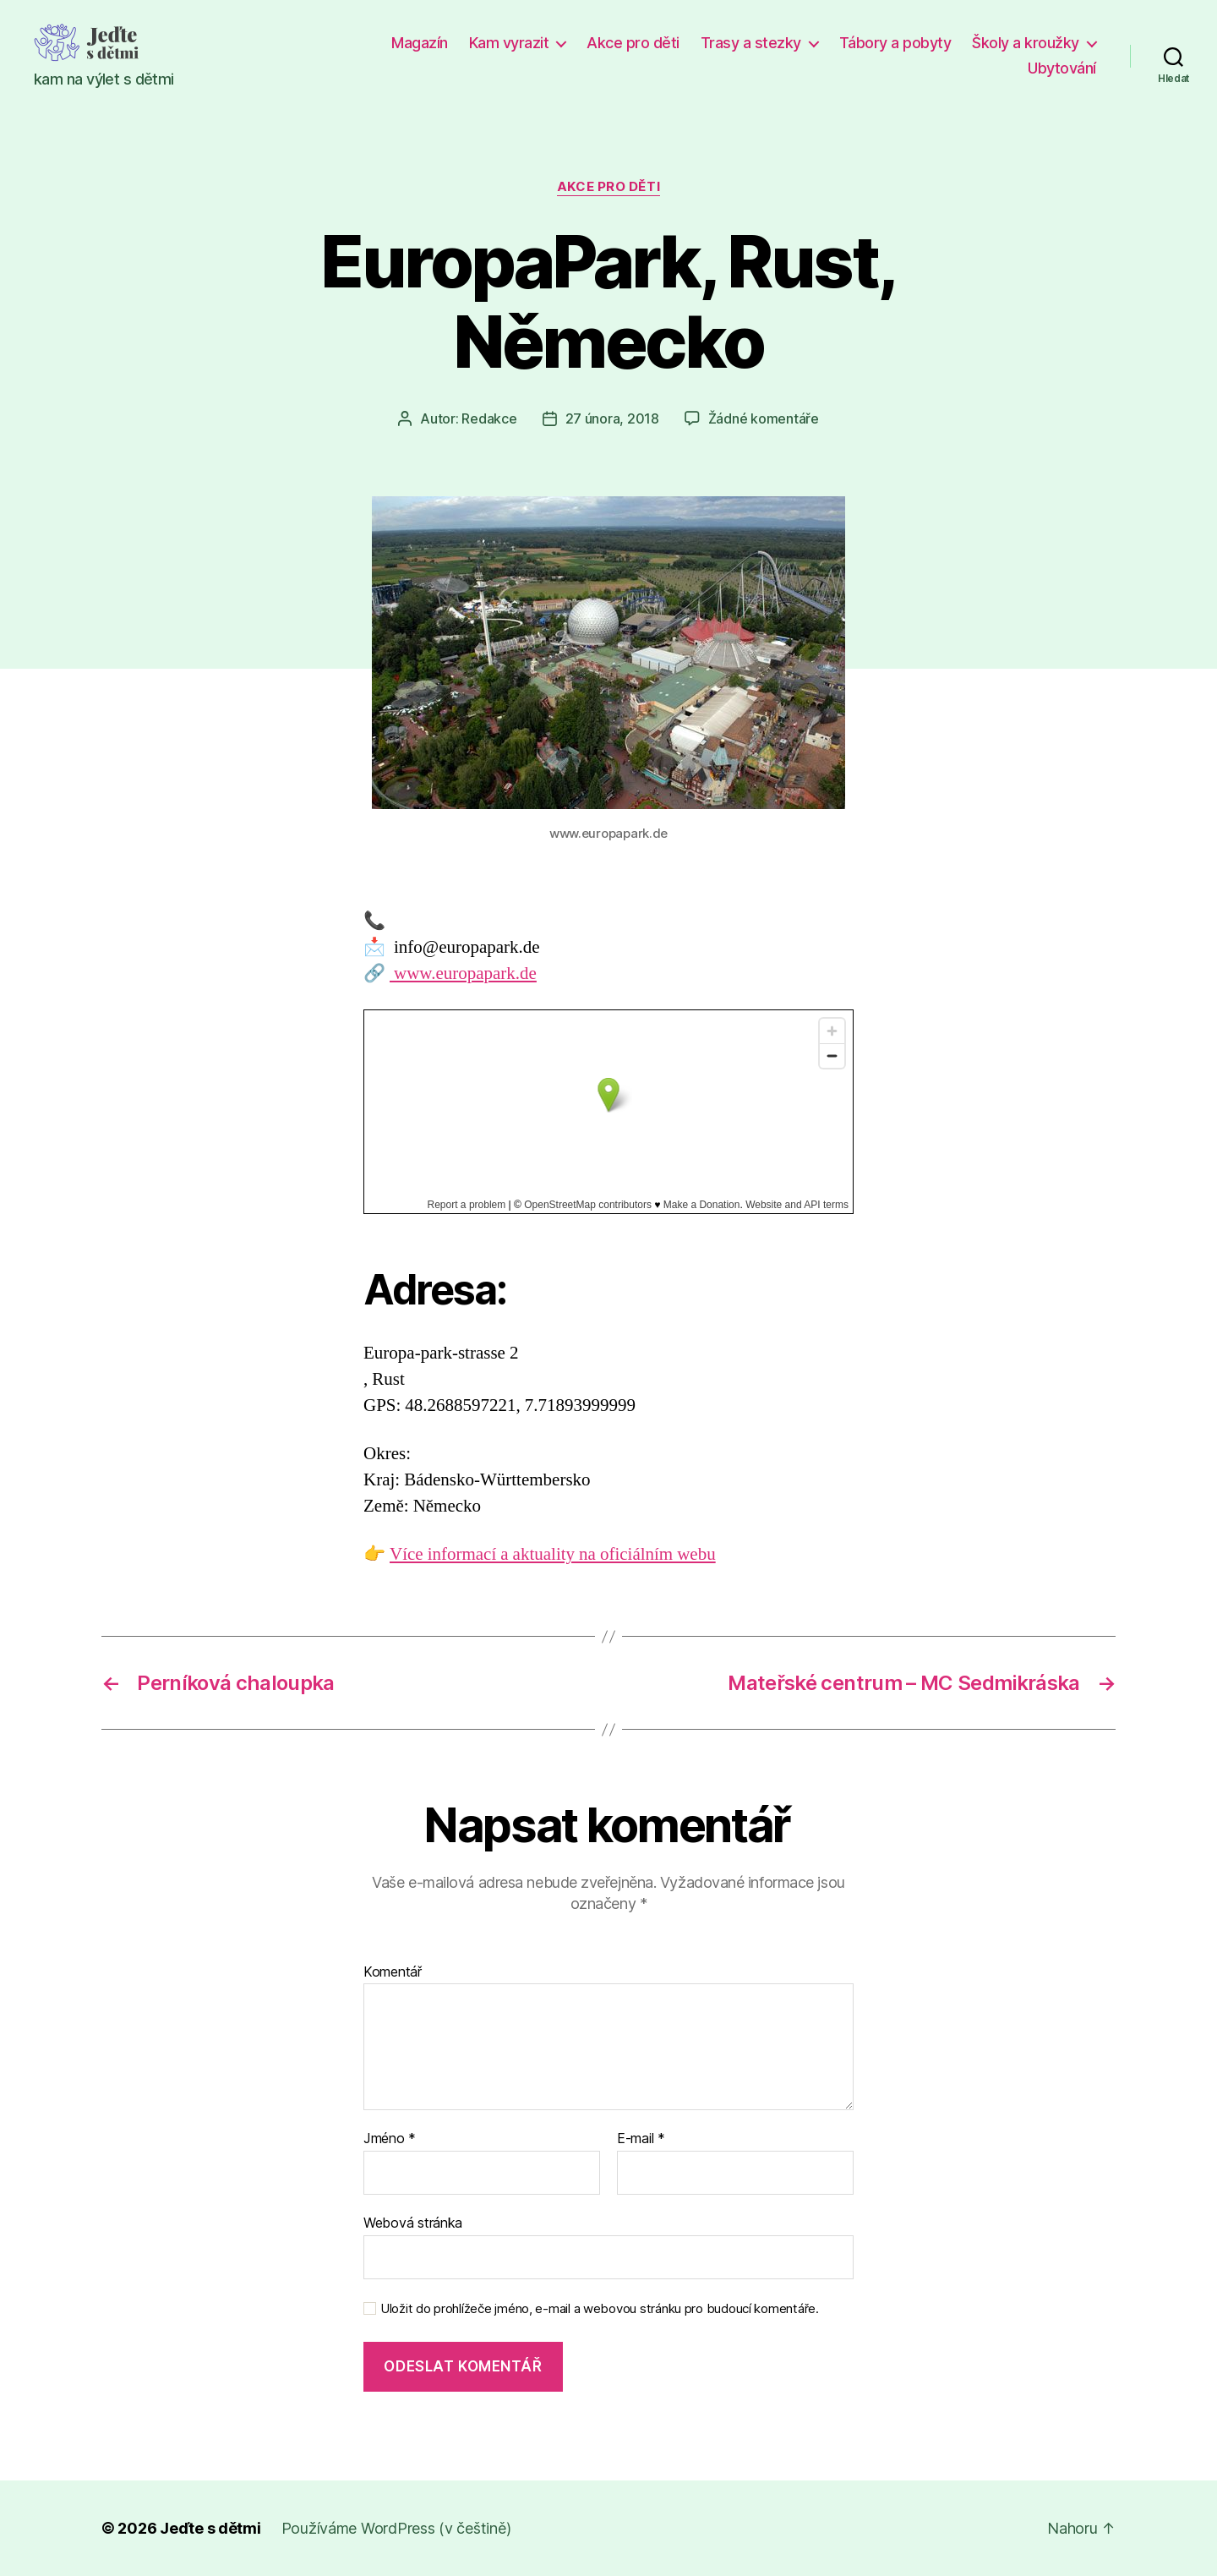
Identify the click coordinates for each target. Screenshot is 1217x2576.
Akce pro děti (633, 43)
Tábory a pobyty (895, 43)
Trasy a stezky (751, 43)
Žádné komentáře (763, 418)
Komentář (392, 1972)
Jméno (389, 2139)
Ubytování (1062, 68)
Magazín (419, 43)
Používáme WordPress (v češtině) (396, 2528)
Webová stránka (412, 2222)
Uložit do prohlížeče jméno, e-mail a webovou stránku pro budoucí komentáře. (599, 2308)
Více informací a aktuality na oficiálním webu (553, 1554)
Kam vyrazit (509, 43)
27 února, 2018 (612, 418)
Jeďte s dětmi (210, 2528)
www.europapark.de (463, 973)
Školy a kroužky (1025, 43)
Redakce (488, 418)
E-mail (641, 2139)
